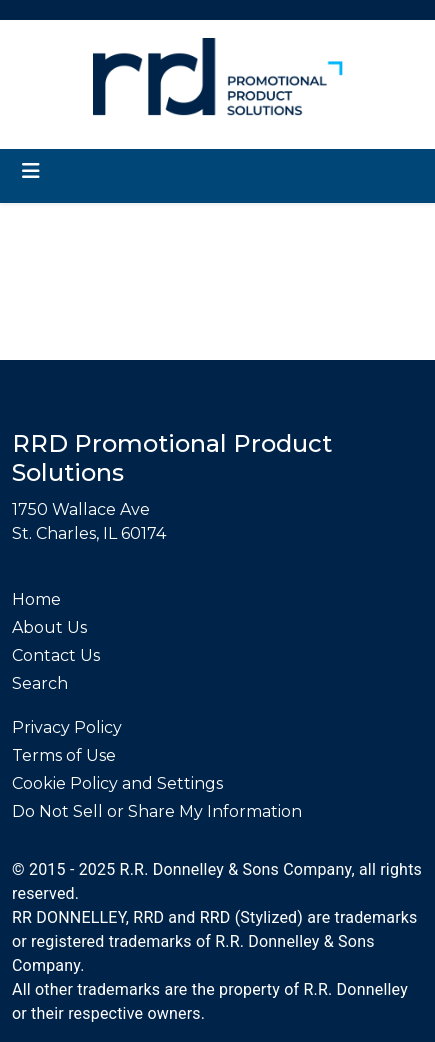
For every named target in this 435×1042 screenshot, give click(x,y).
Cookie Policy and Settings (117, 783)
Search (40, 683)
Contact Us (56, 655)
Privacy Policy (67, 727)
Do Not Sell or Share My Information (157, 811)
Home (36, 599)
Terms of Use (64, 755)
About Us (49, 627)
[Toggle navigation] (31, 171)
